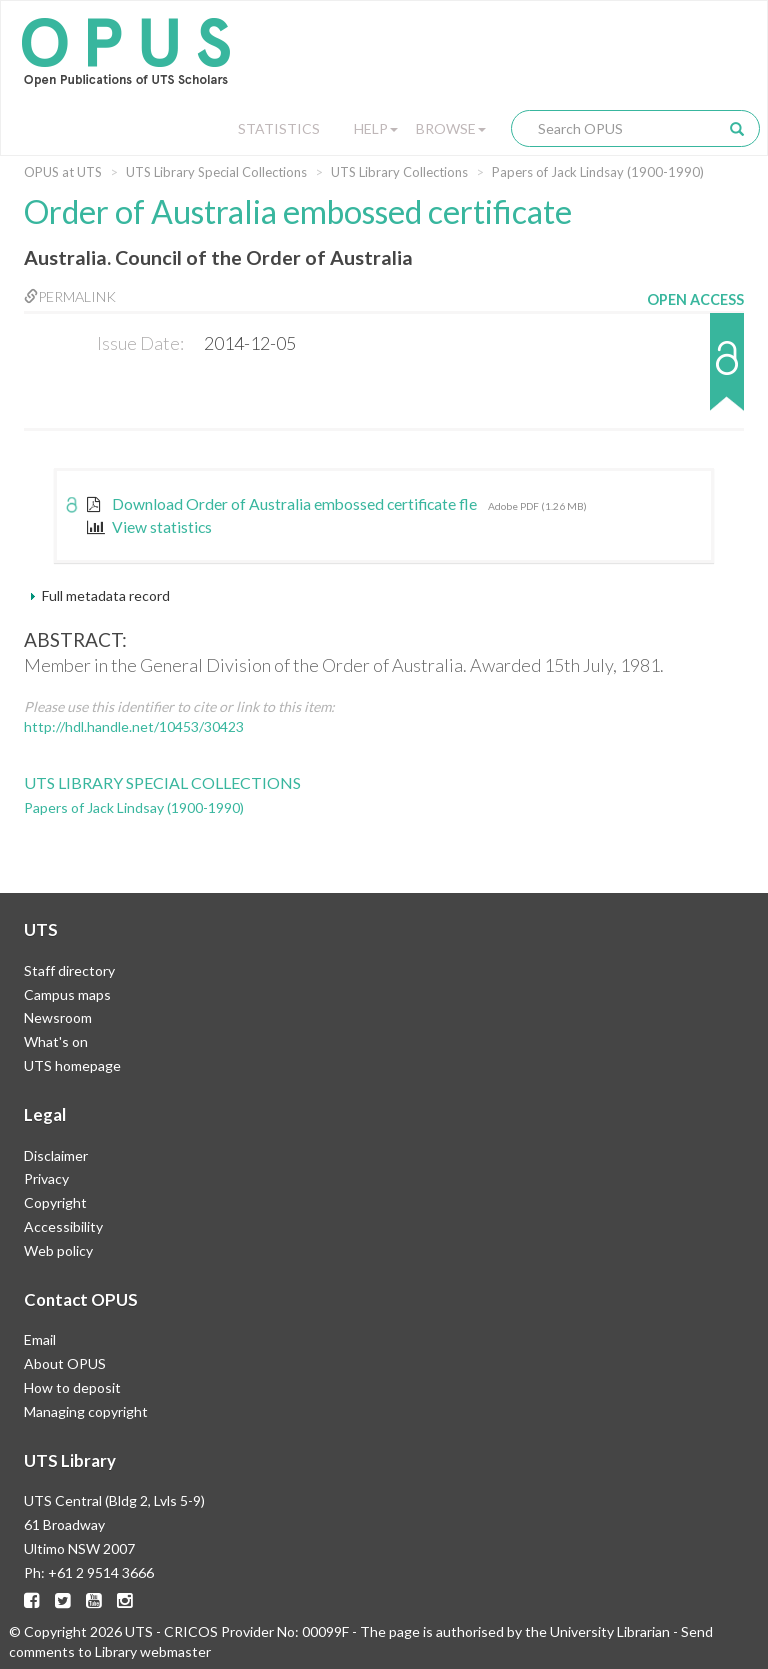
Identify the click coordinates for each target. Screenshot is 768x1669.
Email (40, 1339)
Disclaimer (56, 1155)
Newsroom (58, 1017)
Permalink (70, 296)
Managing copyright (86, 1411)
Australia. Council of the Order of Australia (218, 257)
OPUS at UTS (63, 172)
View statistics (149, 527)
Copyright (55, 1202)
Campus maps (67, 994)
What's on (56, 1041)
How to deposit (72, 1387)
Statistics (279, 128)
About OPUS (65, 1363)
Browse (451, 128)
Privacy (46, 1178)
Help (376, 128)
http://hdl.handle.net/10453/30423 (134, 726)
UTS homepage (72, 1065)
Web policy (58, 1250)
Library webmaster (153, 1651)
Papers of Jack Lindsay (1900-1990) (598, 172)
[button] (695, 371)
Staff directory (69, 970)
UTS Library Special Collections (216, 172)
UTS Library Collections (399, 172)
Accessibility (63, 1226)
